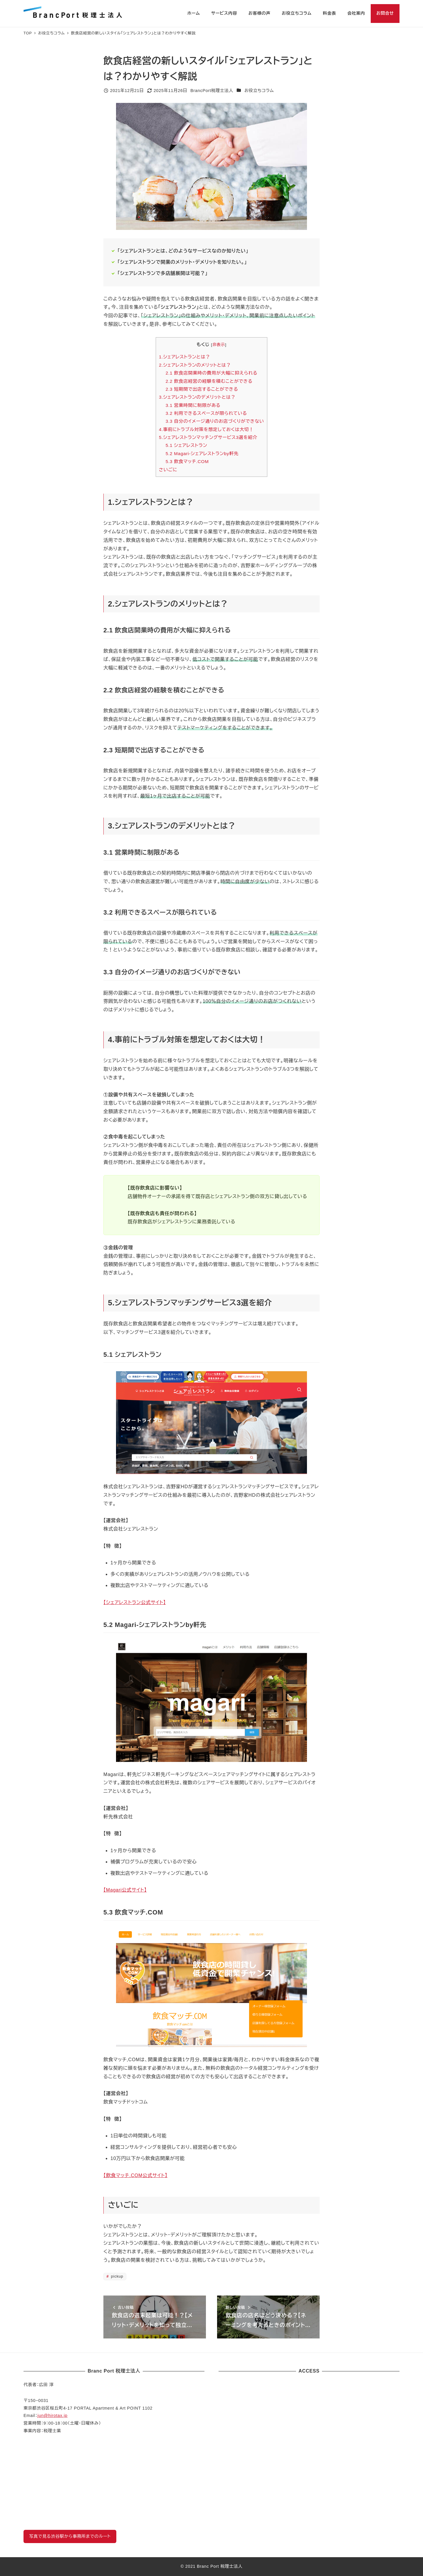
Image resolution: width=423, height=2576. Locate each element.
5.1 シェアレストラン (186, 445)
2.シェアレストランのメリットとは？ (195, 364)
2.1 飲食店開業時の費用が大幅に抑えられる (212, 372)
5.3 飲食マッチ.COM (187, 461)
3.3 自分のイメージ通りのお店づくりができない (215, 421)
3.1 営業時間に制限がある (193, 405)
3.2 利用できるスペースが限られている (206, 413)
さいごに (168, 469)
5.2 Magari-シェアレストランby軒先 (202, 453)
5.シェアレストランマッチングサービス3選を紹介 (208, 437)
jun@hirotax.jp (52, 2415)
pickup (116, 2276)
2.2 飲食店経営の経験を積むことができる (209, 381)
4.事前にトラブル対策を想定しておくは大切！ (206, 429)
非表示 (218, 345)
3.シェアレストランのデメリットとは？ (197, 397)
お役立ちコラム (259, 90)
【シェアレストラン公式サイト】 (134, 1602)
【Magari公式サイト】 (125, 1889)
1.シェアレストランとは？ (184, 356)
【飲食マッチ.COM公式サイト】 (135, 2175)
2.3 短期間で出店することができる (202, 389)
